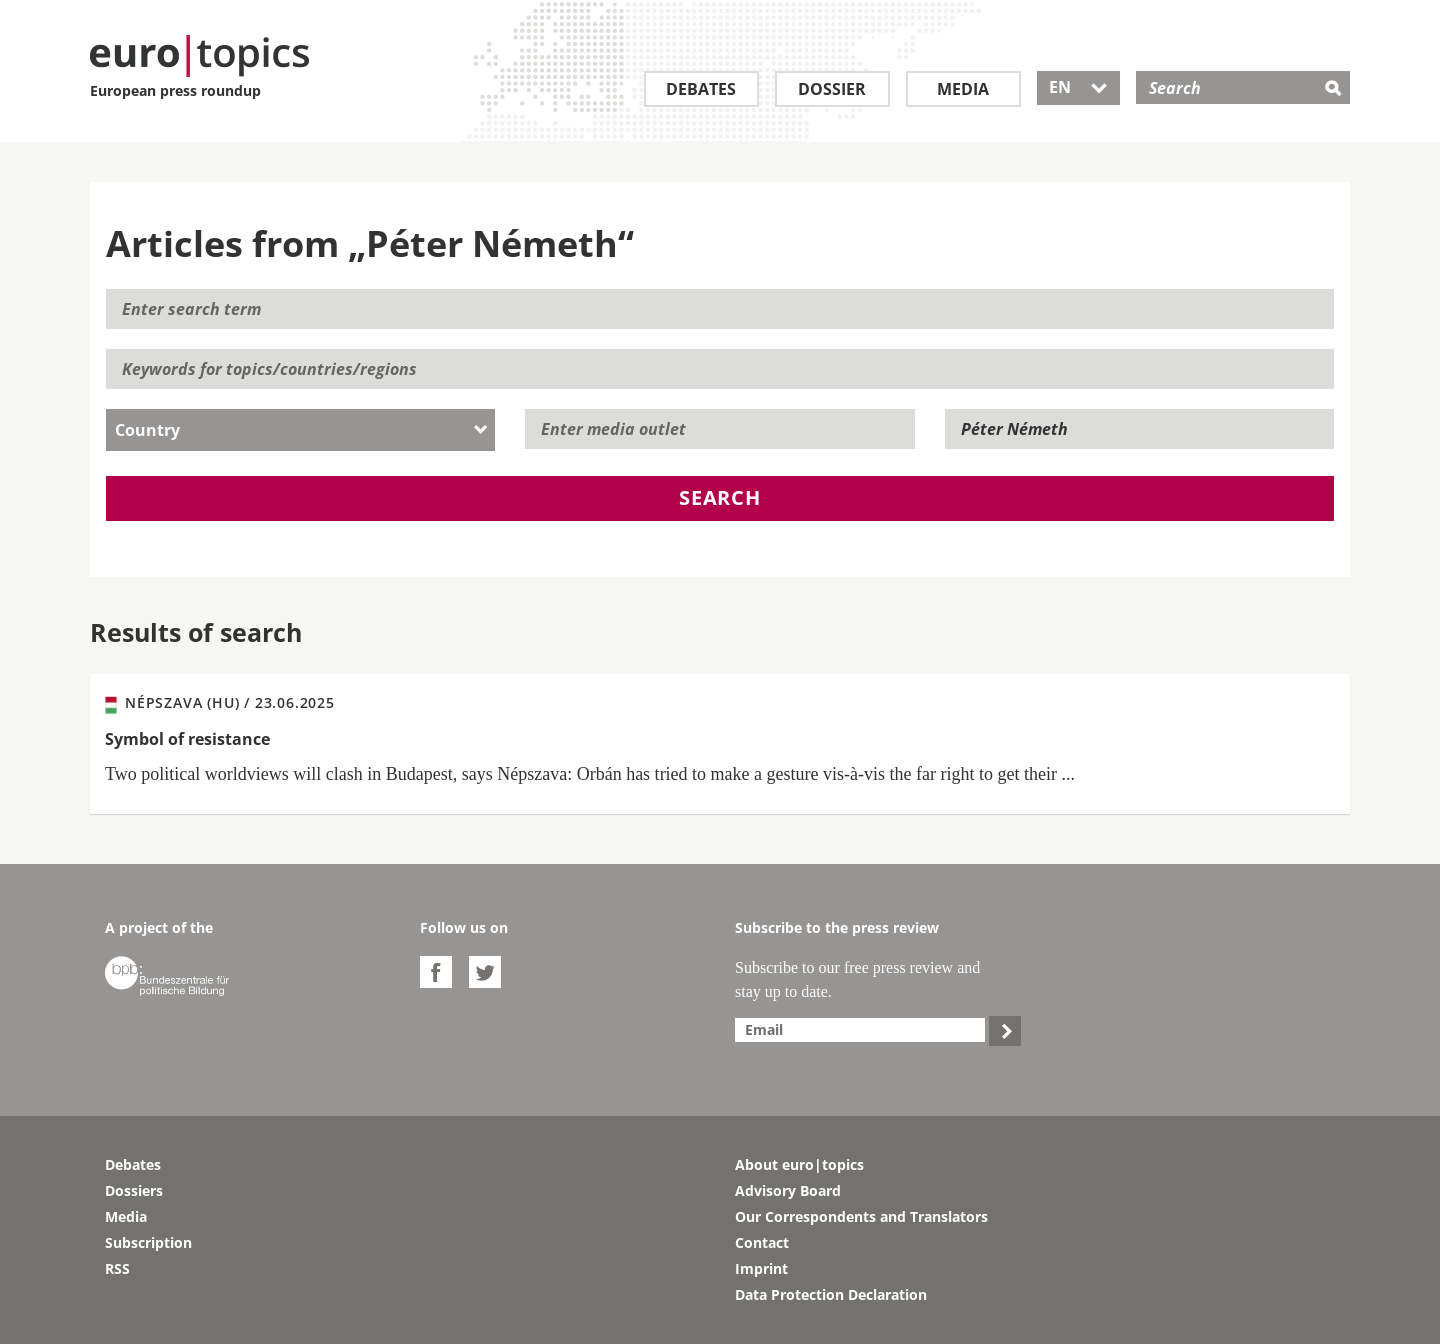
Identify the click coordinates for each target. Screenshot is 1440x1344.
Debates (701, 89)
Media (963, 89)
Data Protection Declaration (831, 1294)
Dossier (832, 89)
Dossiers (134, 1190)
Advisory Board (788, 1190)
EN (1078, 87)
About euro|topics (799, 1164)
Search (720, 497)
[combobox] (300, 430)
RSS (117, 1268)
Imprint (761, 1268)
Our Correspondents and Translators (861, 1216)
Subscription (148, 1242)
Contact (762, 1242)
